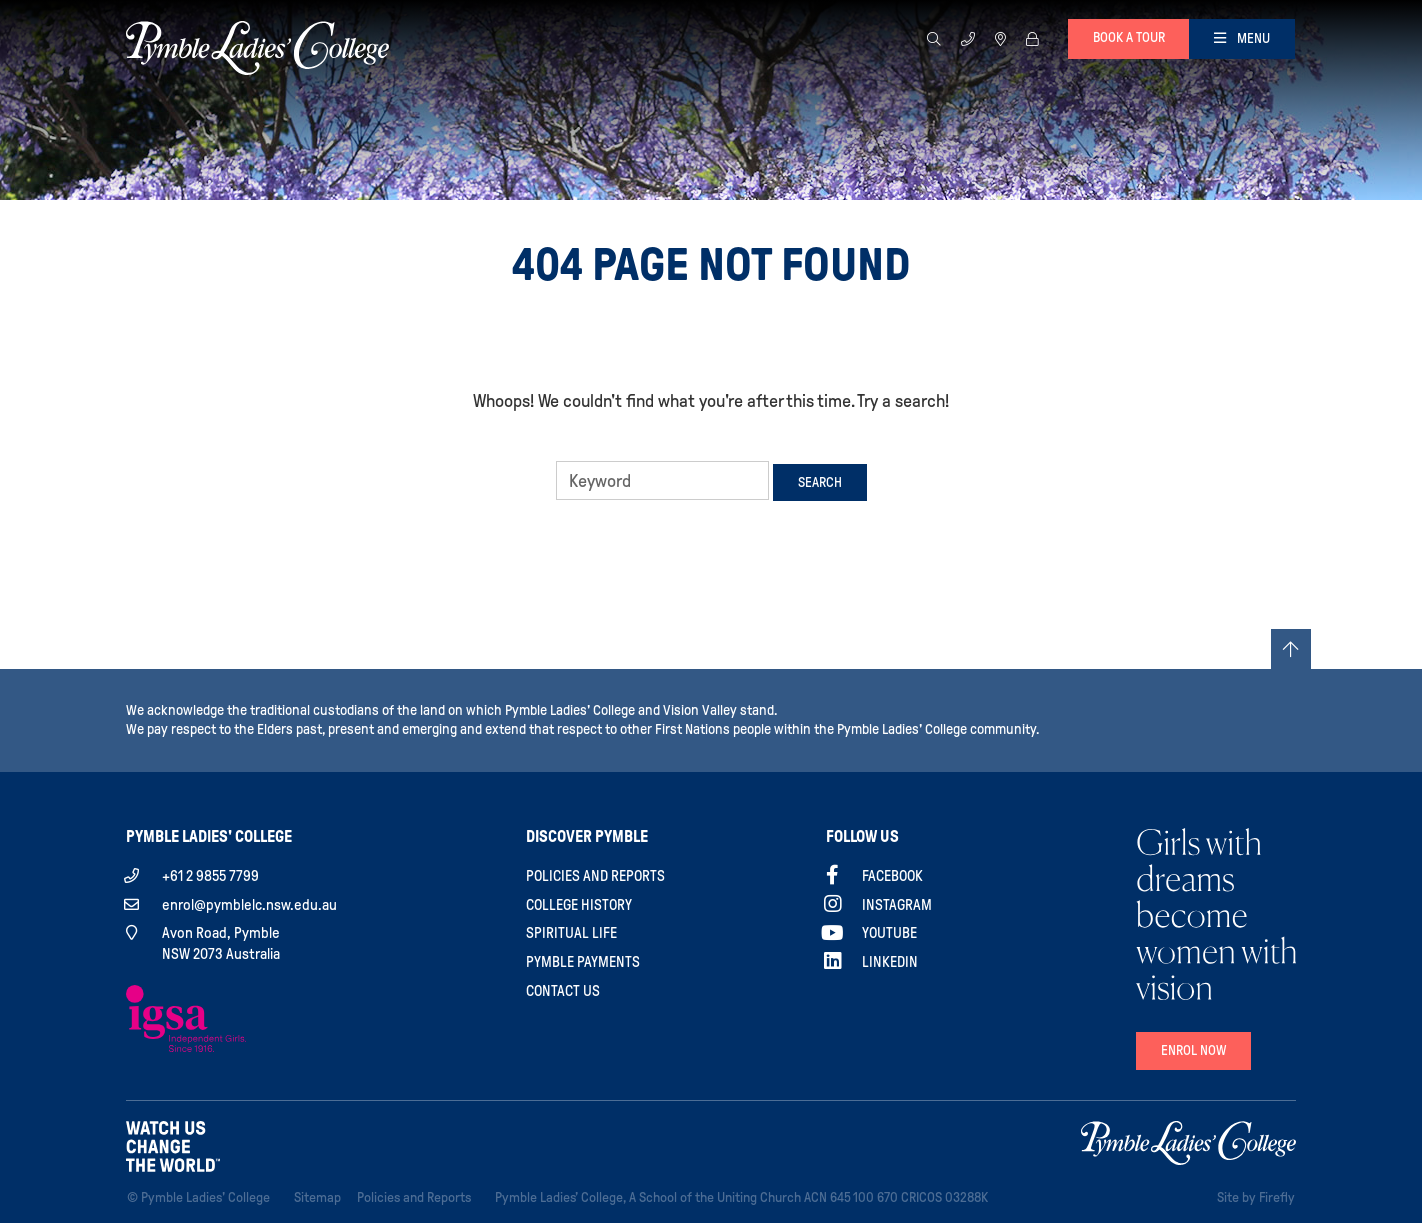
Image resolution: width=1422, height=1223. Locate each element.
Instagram (897, 905)
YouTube (889, 933)
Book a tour (1129, 37)
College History (579, 905)
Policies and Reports (595, 876)
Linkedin (890, 962)
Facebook (892, 876)
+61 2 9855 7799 (210, 876)
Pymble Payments (583, 962)
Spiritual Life (571, 933)
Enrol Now (1193, 1050)
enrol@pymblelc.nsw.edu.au (249, 905)
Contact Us (563, 991)
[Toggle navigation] (1242, 39)
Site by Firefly (1256, 1197)
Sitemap (321, 1196)
